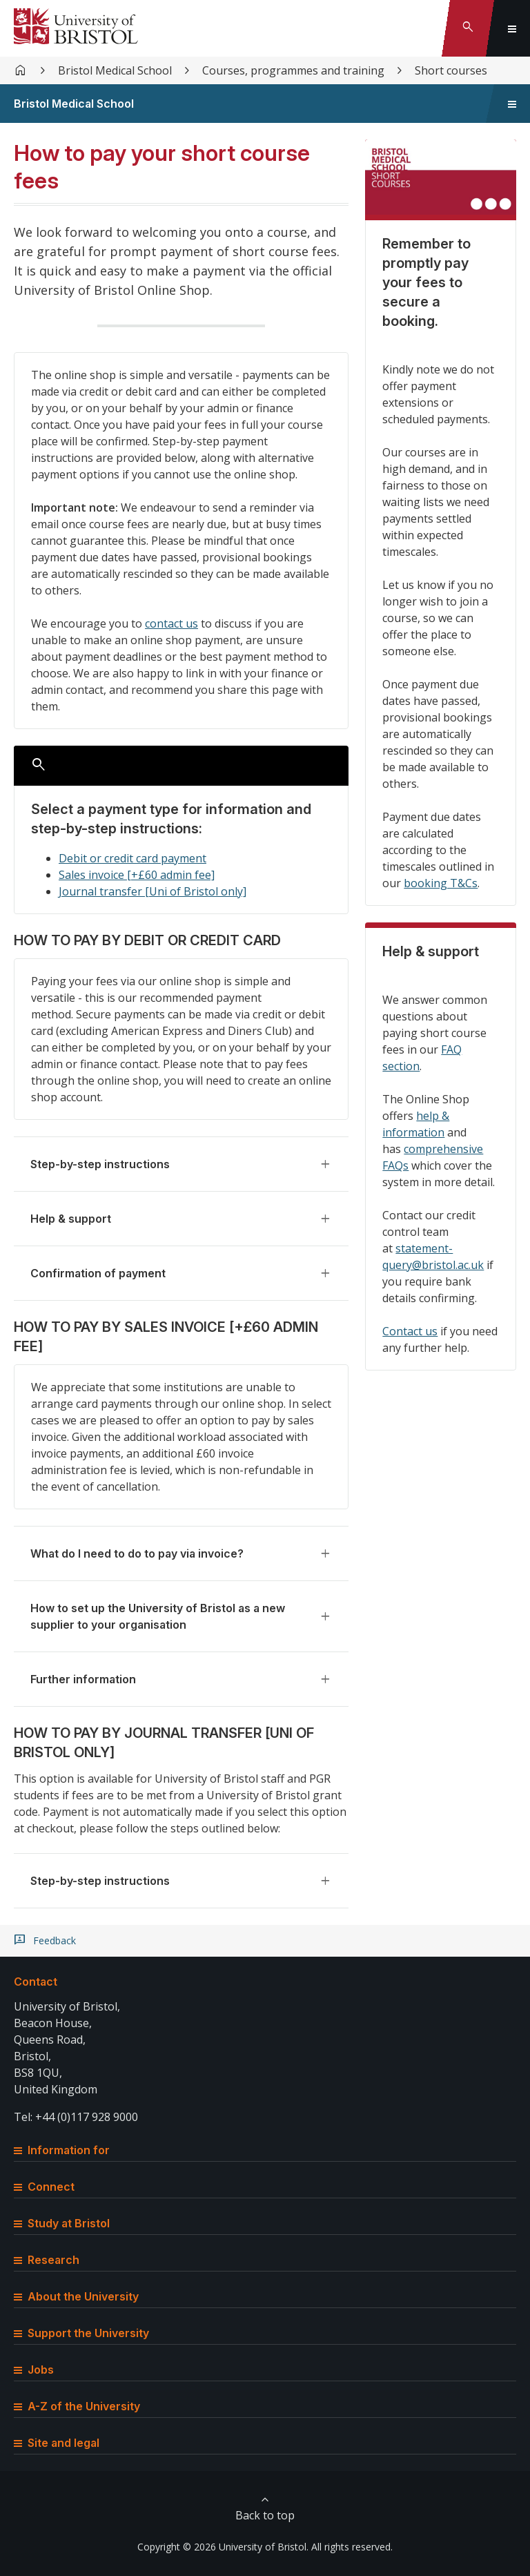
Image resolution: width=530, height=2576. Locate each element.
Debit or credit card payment (132, 858)
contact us (171, 623)
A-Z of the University (77, 2406)
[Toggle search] (468, 28)
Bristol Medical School (115, 70)
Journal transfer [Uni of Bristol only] (152, 891)
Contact (35, 1981)
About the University (76, 2296)
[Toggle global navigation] (512, 28)
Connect (44, 2187)
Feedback (54, 1941)
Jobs (34, 2369)
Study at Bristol (62, 2223)
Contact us (410, 1331)
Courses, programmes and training (293, 70)
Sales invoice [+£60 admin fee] (137, 874)
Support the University (81, 2333)
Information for (62, 2150)
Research (46, 2260)
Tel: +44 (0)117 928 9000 (76, 2116)
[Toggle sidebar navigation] (512, 103)
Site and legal (56, 2443)
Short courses (451, 70)
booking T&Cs (441, 883)
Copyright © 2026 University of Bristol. (222, 2546)
